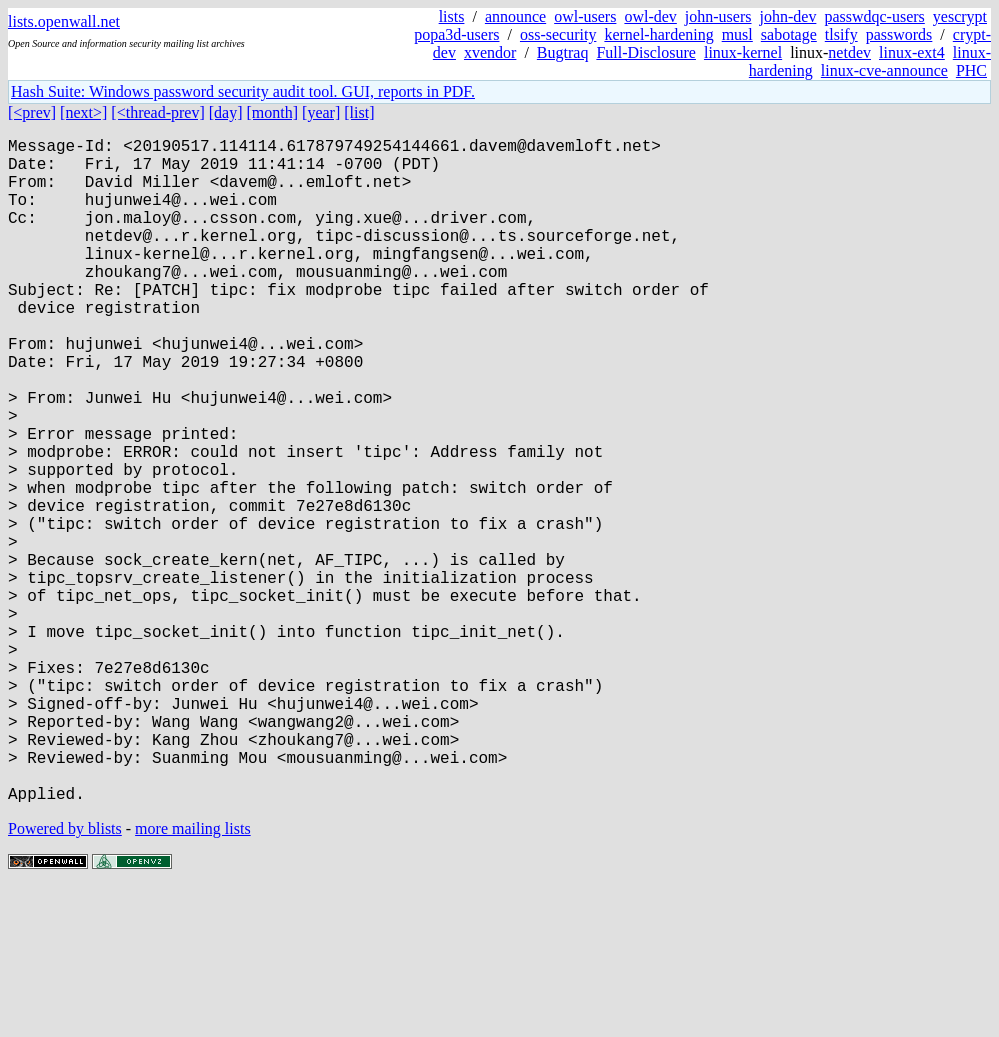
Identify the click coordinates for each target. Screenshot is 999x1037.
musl (737, 34)
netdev (849, 52)
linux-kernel (743, 52)
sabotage (789, 34)
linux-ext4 (912, 52)
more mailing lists (193, 976)
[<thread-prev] (157, 112)
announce (515, 16)
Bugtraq (563, 52)
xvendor (490, 52)
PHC (971, 70)
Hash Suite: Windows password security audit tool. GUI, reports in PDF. (243, 91)
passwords (899, 34)
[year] (321, 112)
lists (452, 16)
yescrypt (960, 16)
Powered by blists (65, 976)
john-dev (788, 16)
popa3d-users (456, 34)
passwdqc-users (874, 16)
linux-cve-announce (884, 70)
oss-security (558, 34)
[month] (273, 112)
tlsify (841, 34)
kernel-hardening (658, 34)
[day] (226, 112)
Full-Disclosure (646, 52)
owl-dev (650, 16)
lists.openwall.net (64, 21)
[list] (359, 112)
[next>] (83, 112)
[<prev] (32, 112)
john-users (718, 16)
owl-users (585, 16)
